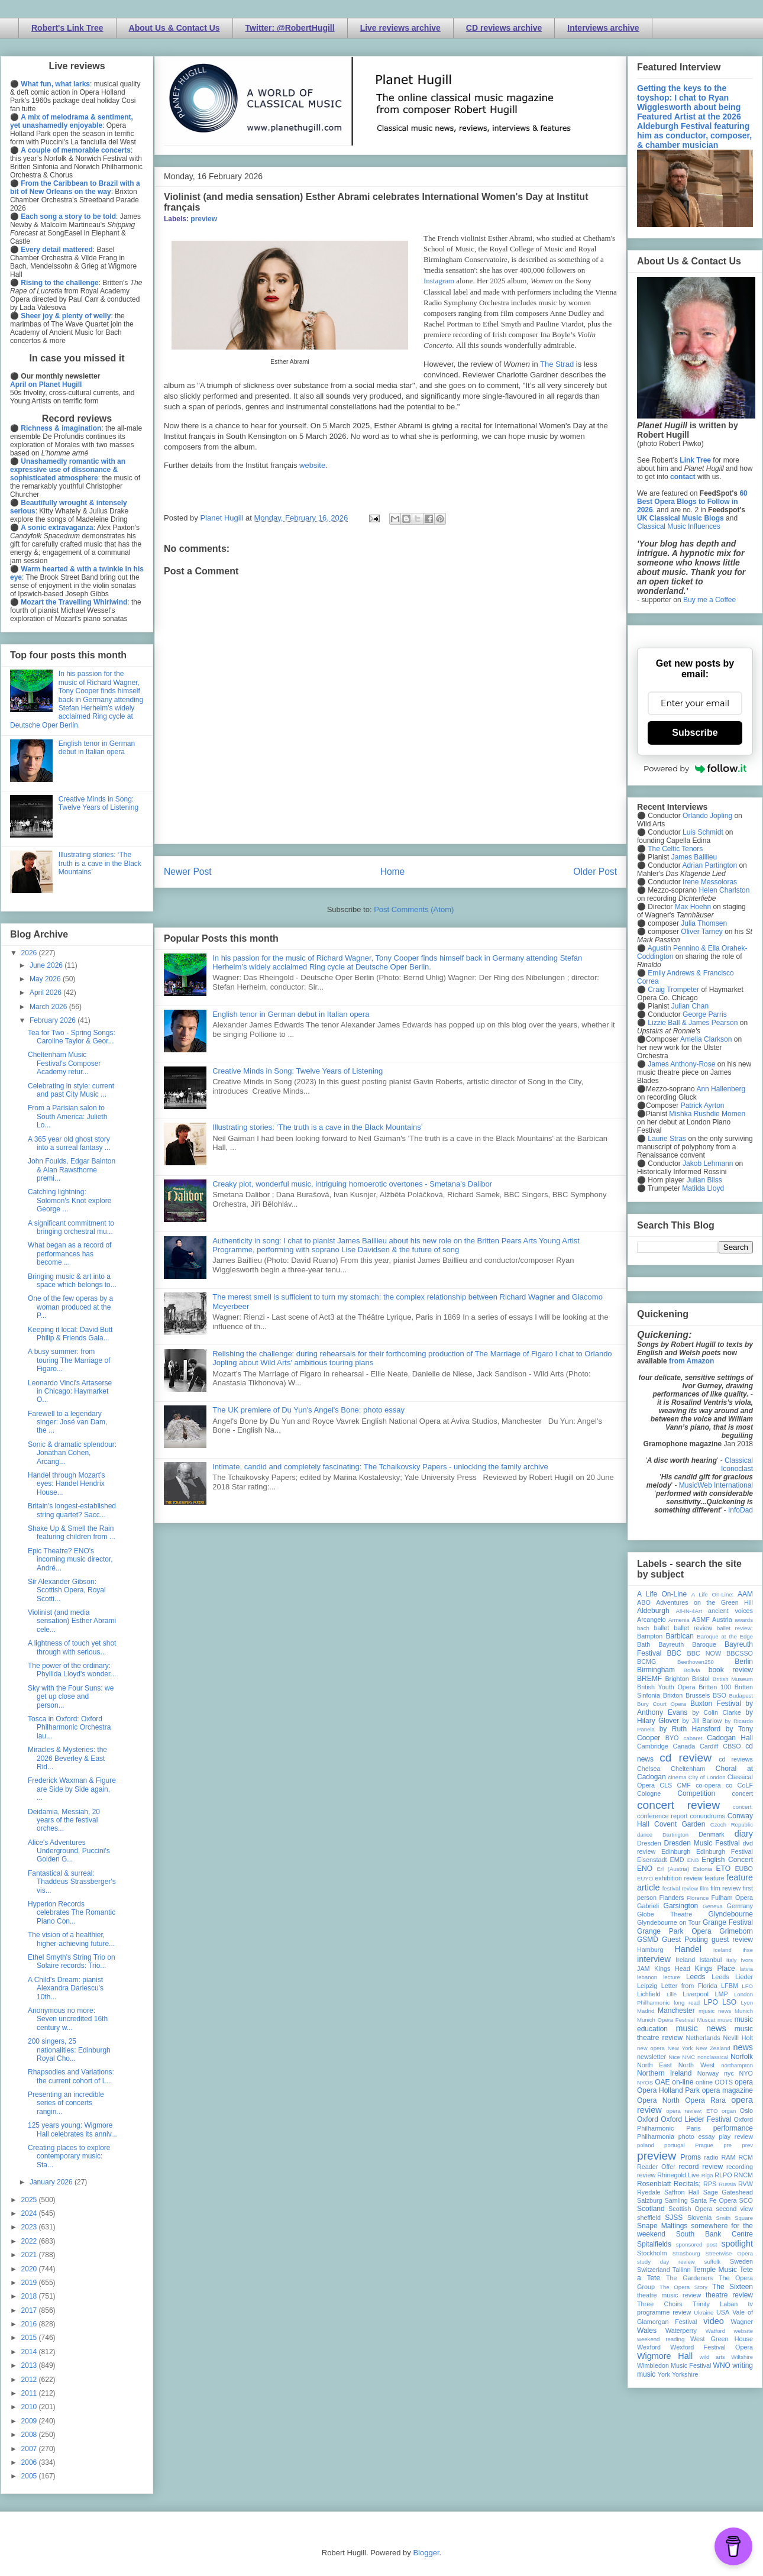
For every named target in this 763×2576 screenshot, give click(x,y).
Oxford (647, 2119)
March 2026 (49, 1007)
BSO (719, 1695)
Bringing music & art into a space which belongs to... (72, 1280)
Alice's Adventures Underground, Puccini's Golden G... (69, 1851)
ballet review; (735, 1628)
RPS (709, 2183)
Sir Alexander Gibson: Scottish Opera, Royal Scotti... (67, 1590)
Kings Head (672, 1968)
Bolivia (692, 1670)
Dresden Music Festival (702, 1843)
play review (736, 2136)
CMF (684, 1785)
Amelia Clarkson (706, 1039)
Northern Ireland (664, 2073)
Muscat (706, 2019)
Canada (684, 1746)
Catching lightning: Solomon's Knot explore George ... (69, 1200)
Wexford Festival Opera (711, 2347)
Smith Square (734, 2218)
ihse (747, 1950)
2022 (30, 2241)
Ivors (747, 1960)
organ (729, 2111)
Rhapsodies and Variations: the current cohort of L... (71, 2076)
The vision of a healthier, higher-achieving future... (71, 1939)
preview (203, 219)
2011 (30, 2393)
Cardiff (709, 1746)
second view (734, 2208)
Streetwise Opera (729, 2253)
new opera (651, 2048)
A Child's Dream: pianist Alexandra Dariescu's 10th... (66, 1988)
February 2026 (53, 1020)
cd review (685, 1757)
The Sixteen (732, 2287)
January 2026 (52, 2182)
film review (725, 1888)
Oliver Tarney (701, 931)
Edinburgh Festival (724, 1851)
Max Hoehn (693, 907)
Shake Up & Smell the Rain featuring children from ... (71, 1532)
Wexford (649, 2347)
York (664, 2374)
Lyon (747, 2002)
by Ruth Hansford (690, 1729)
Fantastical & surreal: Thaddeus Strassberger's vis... (72, 1882)
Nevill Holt (738, 2037)
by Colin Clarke (716, 1712)
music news (700, 2028)
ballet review (693, 1627)
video (713, 2321)
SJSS (674, 2217)
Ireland (685, 1959)
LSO (729, 2002)
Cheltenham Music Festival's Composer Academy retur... (64, 1063)
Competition (696, 1793)
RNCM (743, 2175)
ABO (644, 1602)
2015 (30, 2337)
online (704, 2082)
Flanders (671, 1897)
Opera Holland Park (668, 2090)
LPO (711, 2002)
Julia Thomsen (704, 923)
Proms (690, 2157)
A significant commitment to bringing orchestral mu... (71, 1227)
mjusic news (715, 2011)
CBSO (732, 1746)
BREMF (649, 1679)
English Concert (727, 1860)
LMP (721, 1994)
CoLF (745, 1785)
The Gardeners (689, 2277)
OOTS (723, 2082)
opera (744, 2082)
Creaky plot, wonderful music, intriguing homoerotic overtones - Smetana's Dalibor (352, 1183)
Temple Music (715, 2269)
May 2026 (46, 979)
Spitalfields (654, 2244)
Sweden (741, 2261)
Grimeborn (736, 1931)
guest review (732, 1939)
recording (739, 2166)
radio (711, 2157)
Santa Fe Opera (713, 2200)
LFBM (729, 1985)
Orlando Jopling (707, 816)
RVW (745, 2183)
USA (722, 2312)
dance (644, 1834)
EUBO (744, 1868)
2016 (30, 2324)
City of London (707, 1777)
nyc (729, 2073)
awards (744, 1620)
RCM (745, 2157)
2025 (30, 2200)
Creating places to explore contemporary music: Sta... (69, 2156)
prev (747, 2145)
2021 (30, 2255)
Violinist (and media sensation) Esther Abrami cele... (72, 1621)
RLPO (723, 2175)
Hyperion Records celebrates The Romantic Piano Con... (71, 1912)
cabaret (693, 1738)
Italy (731, 1960)
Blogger (426, 2552)
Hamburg (650, 1949)
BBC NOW (704, 1653)
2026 (30, 953)
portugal (674, 2145)
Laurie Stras (666, 1139)
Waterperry (681, 2330)
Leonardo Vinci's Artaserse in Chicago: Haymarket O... (70, 1391)
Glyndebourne (731, 1914)
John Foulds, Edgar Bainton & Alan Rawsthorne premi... (71, 1169)
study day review (666, 2261)
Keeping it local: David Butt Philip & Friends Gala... (70, 1334)
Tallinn (682, 2269)
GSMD (647, 1939)
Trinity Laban (715, 2303)
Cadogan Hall (730, 1738)
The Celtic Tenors (675, 849)
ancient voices (730, 1610)
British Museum (733, 1679)
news (743, 2047)
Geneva (713, 1906)
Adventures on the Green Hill (704, 1602)
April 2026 (46, 992)
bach (643, 1628)
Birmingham (656, 1670)
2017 (30, 2310)
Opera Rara (705, 2100)
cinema (677, 1777)
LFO (747, 1986)
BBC (674, 1653)
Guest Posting (685, 1939)
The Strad (557, 364)
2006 (30, 2462)
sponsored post (696, 2244)
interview (654, 1959)
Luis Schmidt (703, 832)
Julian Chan (690, 1006)
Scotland (651, 2209)
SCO (746, 2200)
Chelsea (649, 1768)
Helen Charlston (724, 890)
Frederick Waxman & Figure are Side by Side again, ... (72, 1789)
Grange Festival (728, 1922)
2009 (30, 2421)
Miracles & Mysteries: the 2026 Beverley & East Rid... (67, 1758)
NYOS (645, 2082)
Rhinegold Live (678, 2175)
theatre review (729, 2295)
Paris (693, 2128)
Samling (676, 2200)
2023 (30, 2227)
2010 (30, 2407)
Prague (704, 2145)
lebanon (647, 1977)
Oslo (746, 2110)
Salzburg (649, 2200)
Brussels (698, 1695)
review (646, 2175)
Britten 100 (715, 1687)
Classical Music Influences (678, 526)
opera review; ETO (691, 2111)
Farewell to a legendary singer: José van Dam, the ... (67, 1422)
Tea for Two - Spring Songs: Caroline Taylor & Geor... (71, 1037)
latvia (746, 1969)
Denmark (712, 1834)
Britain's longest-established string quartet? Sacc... (72, 1510)
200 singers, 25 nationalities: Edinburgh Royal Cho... (69, 2050)
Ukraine (703, 2312)
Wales (647, 2330)
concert (742, 1793)
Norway (708, 2073)
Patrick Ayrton (703, 1105)
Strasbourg (686, 2253)
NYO (746, 2073)
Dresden (649, 1843)
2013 (30, 2365)
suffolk (712, 2261)
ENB (693, 1860)
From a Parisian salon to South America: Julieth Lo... (67, 1116)
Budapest (741, 1695)
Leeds (696, 1977)
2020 (30, 2269)
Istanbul (710, 1959)
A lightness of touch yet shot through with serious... (72, 1647)
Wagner (742, 2321)
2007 (30, 2449)
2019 (30, 2282)
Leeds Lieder (732, 1976)
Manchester (676, 2010)
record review (700, 2167)
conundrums (707, 1815)
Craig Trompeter (673, 989)
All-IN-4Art (689, 1611)
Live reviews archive (400, 28)
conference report (662, 1815)
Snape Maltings (662, 2226)
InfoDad (740, 1510)
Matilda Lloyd (703, 1188)
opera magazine (727, 2090)
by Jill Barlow (702, 1720)
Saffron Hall (682, 2192)
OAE (662, 2082)
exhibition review (678, 1878)
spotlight (737, 2243)
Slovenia (699, 2217)
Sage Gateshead (728, 2192)
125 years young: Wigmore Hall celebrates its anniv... (72, 2129)
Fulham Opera (733, 1897)
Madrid (645, 2011)
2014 (30, 2352)
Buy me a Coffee (709, 600)
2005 (30, 2476)
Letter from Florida (689, 1985)
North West (696, 2064)
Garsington (681, 1906)
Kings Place (715, 1968)
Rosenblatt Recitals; (669, 2184)
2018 (30, 2296)
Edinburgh (675, 1851)
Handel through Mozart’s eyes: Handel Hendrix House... (66, 1484)
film (704, 1888)
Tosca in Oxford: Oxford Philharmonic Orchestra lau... (69, 1727)
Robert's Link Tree (67, 28)
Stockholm (652, 2253)
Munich (744, 2011)
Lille (672, 1994)
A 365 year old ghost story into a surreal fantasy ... (69, 1143)
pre (727, 2145)
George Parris (705, 1014)
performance (733, 2128)
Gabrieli (648, 1905)
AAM (745, 1594)
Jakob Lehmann (708, 1163)
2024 (30, 2213)
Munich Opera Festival (666, 2019)
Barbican (679, 1636)
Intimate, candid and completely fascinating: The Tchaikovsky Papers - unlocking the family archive (380, 1466)
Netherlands (703, 2037)
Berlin (744, 1661)
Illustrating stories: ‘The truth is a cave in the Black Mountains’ (317, 1127)
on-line (682, 2082)
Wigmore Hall (665, 2356)
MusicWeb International (716, 1485)
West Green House (721, 2338)
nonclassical (712, 2057)
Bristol (701, 1678)
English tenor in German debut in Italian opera (290, 1014)
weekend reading (660, 2339)
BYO (672, 1737)
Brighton (676, 1678)
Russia (727, 2184)
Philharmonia (655, 2136)
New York (680, 2048)
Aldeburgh (653, 1611)
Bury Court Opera (661, 1704)
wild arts (712, 2357)
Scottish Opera (690, 2208)
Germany (740, 1905)
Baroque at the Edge (725, 1636)
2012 (30, 2379)
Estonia (702, 1869)
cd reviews (736, 1759)
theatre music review (669, 2295)
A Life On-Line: (712, 1594)
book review (731, 1670)
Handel (687, 1949)
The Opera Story (683, 2287)
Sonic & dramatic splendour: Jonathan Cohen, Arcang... (72, 1453)
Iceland (722, 1950)
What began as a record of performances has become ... (69, 1253)
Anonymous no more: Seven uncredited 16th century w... (68, 2019)
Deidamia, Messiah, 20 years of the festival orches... (64, 1820)
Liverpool (696, 1994)
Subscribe (694, 733)
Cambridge (652, 1746)
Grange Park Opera (674, 1931)
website (312, 465)
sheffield (649, 2217)
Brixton (673, 1695)
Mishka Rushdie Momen (707, 1114)
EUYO (645, 1878)
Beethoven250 (695, 1662)
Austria (722, 1619)
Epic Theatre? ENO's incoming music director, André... (70, 1559)
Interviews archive (603, 28)
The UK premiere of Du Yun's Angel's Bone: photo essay (308, 1409)
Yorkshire (685, 2374)
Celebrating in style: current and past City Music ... (71, 1090)
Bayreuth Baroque (687, 1644)
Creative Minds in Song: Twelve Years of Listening (297, 1070)
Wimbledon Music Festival (674, 2365)
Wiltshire (742, 2357)
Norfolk (741, 2057)
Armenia (679, 1620)
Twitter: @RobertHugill (290, 28)
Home (392, 872)
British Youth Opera (666, 1687)
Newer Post (188, 872)
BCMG (646, 1661)
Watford (715, 2331)
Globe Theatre (664, 1914)
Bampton (649, 1636)
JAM (643, 1968)
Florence (698, 1898)
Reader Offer (656, 2166)
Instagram (438, 280)
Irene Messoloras (710, 882)
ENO (644, 1868)
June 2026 (47, 965)
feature (714, 1878)
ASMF (701, 1619)
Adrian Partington (709, 865)
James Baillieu (694, 857)
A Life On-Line (662, 1594)
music (724, 2019)
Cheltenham (688, 1768)
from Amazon (691, 1361)
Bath (643, 1644)
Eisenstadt (652, 1859)
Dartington (675, 1834)
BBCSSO (739, 1653)
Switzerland (653, 2269)
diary (744, 1833)
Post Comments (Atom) (414, 909)
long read (687, 2002)
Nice (674, 2057)
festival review (680, 1888)
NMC (688, 2057)
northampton (737, 2065)
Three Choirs (660, 2303)
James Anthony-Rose (681, 1064)
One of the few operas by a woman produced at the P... (70, 1307)
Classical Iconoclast (737, 1464)
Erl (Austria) (673, 1869)
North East (654, 2064)
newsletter (651, 2056)
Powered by (695, 768)
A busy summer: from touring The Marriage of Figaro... (69, 1360)
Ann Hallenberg (720, 1089)
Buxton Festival (715, 1703)
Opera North (658, 2100)
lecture (671, 1977)
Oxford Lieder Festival (696, 2119)
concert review (678, 1805)
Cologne (649, 1793)
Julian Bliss (704, 1180)
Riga (707, 2175)
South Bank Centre (714, 2234)
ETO (723, 1868)
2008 (30, 2434)
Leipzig (647, 1985)
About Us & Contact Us (174, 28)
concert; (743, 1806)
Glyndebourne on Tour (668, 1922)
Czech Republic (731, 1824)
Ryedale (649, 2192)
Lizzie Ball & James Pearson (693, 1023)
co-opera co (714, 1785)
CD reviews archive (504, 28)
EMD (677, 1859)
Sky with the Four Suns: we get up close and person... (71, 1696)
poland (645, 2145)
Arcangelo (651, 1619)
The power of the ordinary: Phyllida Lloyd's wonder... (72, 1670)
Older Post (595, 872)
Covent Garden (679, 1824)
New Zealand (713, 2048)
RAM (728, 2157)
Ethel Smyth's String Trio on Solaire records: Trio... (71, 1961)
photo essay (696, 2136)
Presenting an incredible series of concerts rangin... (66, 2103)
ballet (661, 1627)
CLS (665, 1785)
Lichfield (649, 1994)
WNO (721, 2365)
